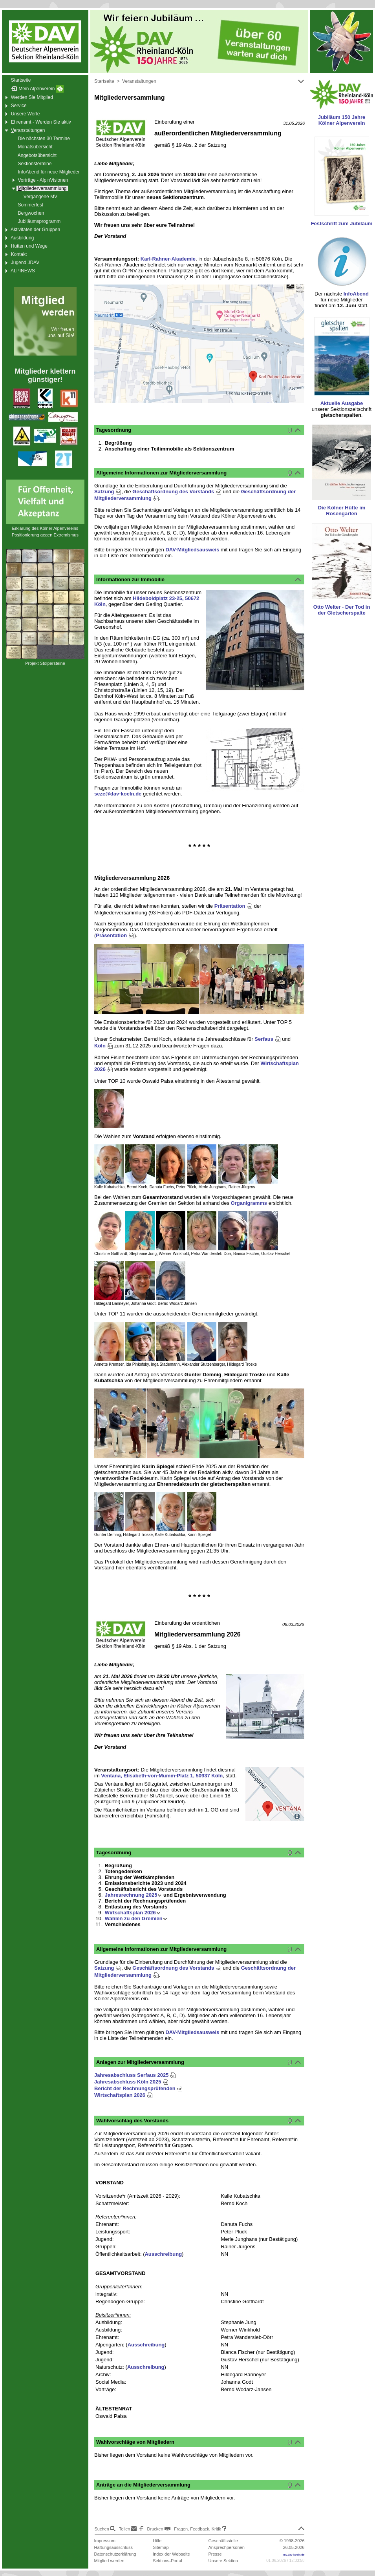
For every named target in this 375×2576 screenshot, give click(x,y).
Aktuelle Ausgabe (341, 403)
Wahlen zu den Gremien (136, 1918)
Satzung (107, 491)
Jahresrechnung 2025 (133, 1895)
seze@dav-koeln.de (117, 794)
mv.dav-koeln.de (293, 2554)
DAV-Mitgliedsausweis (192, 550)
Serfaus (267, 1039)
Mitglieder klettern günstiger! (45, 375)
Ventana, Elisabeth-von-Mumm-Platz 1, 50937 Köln (162, 1776)
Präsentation (233, 906)
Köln (103, 1046)
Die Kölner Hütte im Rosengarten (342, 510)
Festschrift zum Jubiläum (342, 223)
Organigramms (249, 1203)
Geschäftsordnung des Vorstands (176, 491)
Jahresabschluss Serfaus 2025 (135, 2075)
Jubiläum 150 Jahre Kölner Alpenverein (342, 120)
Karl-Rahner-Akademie (168, 259)
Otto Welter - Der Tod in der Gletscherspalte (341, 610)
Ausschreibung (163, 2254)
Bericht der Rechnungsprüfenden (138, 2088)
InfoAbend (356, 294)
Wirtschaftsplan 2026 (133, 1913)
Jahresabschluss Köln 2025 (131, 2082)
